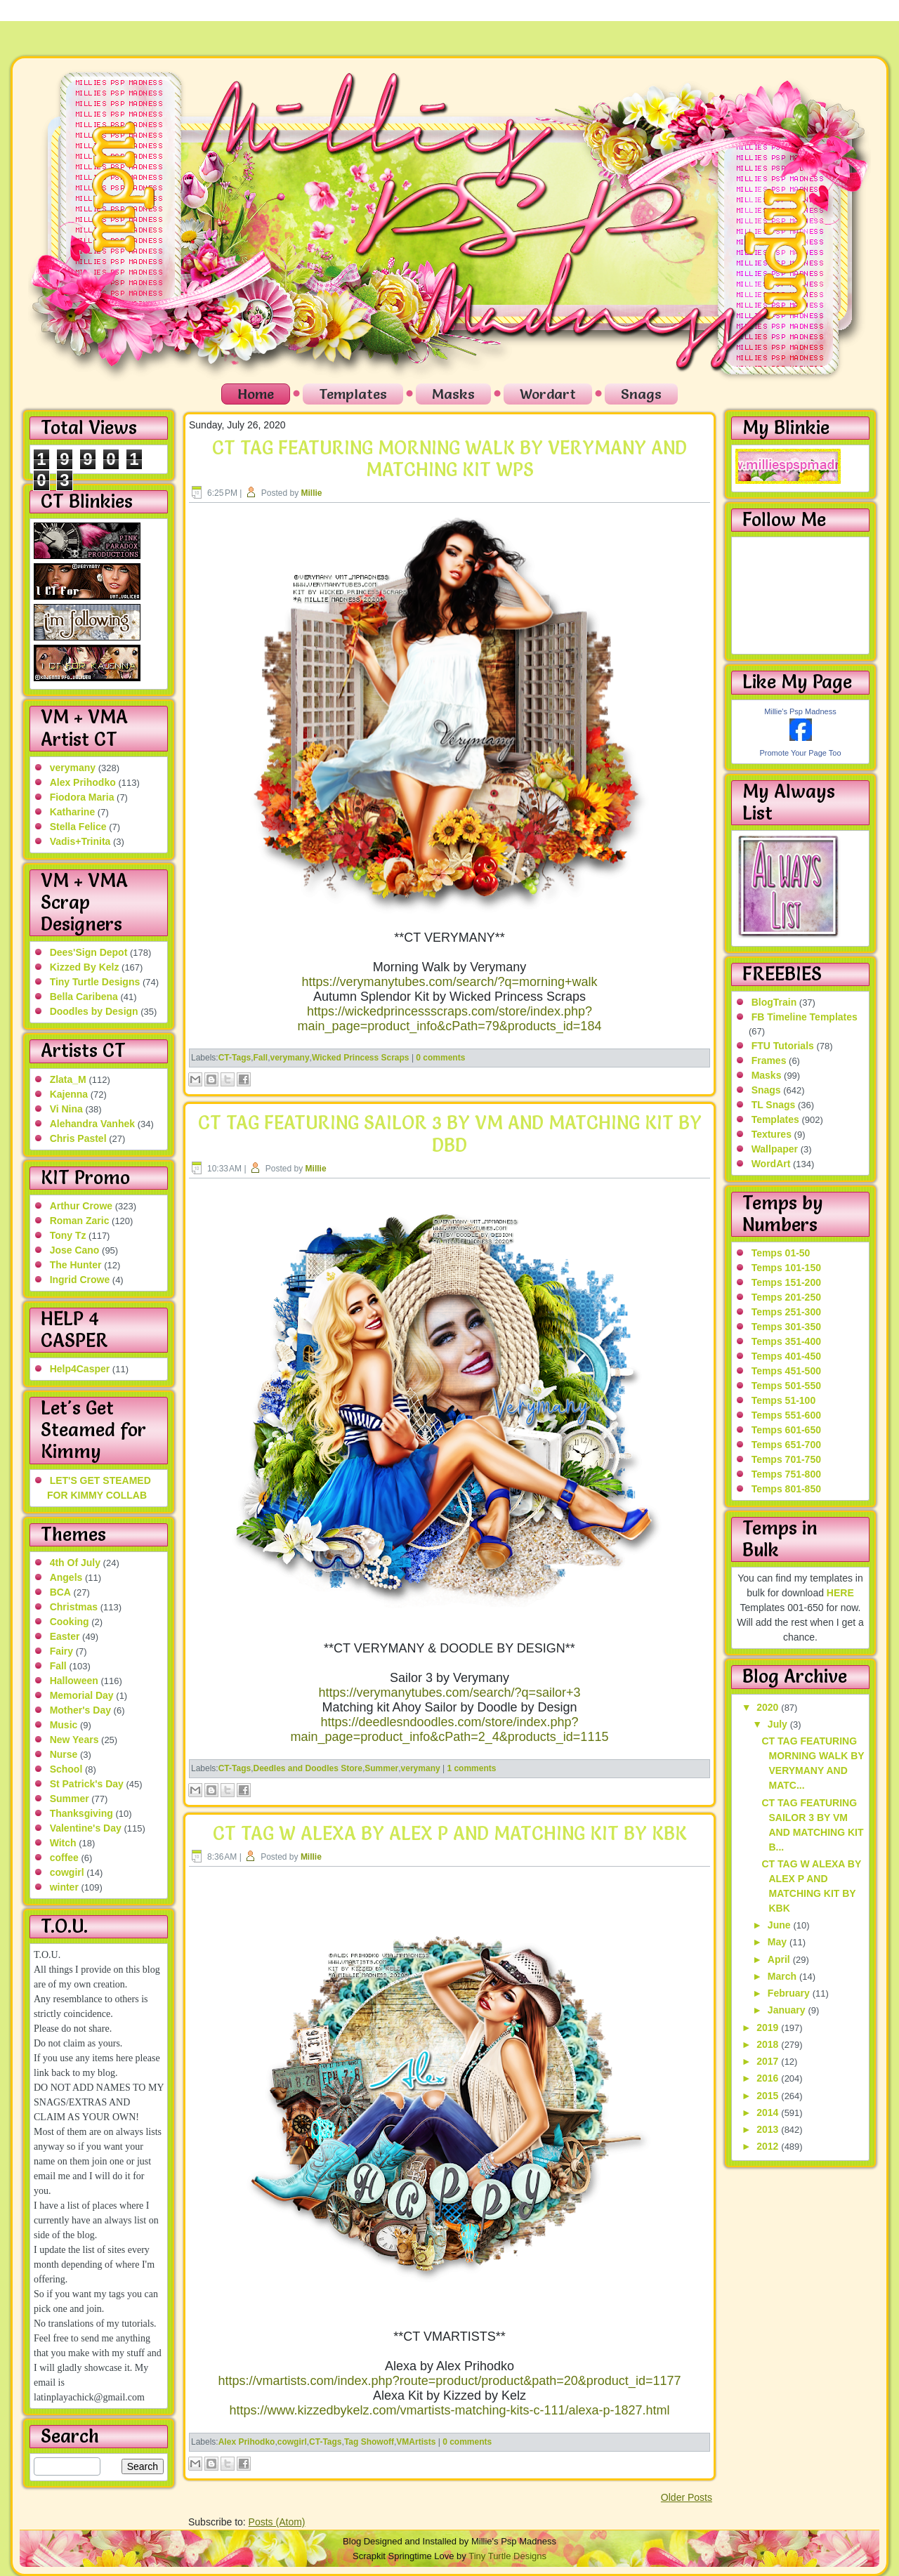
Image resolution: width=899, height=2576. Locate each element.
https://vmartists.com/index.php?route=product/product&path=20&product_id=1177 (449, 2381)
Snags (641, 394)
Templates (353, 394)
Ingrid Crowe (80, 1279)
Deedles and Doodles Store (308, 1768)
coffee (64, 1857)
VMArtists (415, 2442)
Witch (63, 1842)
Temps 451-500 (786, 1370)
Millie (311, 493)
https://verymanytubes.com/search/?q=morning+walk (449, 982)
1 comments (471, 1768)
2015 (768, 2095)
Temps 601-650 (786, 1429)
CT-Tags (234, 1058)
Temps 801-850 (786, 1488)
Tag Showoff (369, 2442)
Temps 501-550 (786, 1385)
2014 (768, 2112)
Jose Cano (75, 1250)
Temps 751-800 (786, 1474)
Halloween (74, 1680)
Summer (69, 1798)
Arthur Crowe (81, 1205)
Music (64, 1724)
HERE (840, 1592)
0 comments (440, 1058)
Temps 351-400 (786, 1341)
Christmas (74, 1606)
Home (255, 394)
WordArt (771, 1163)
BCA (60, 1592)
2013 (768, 2129)
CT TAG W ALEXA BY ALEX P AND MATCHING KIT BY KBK (450, 1833)
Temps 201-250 (786, 1297)
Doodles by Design (94, 1011)
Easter (65, 1636)
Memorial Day (82, 1695)
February (790, 1993)
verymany (73, 767)
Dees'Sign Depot (89, 952)
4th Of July (75, 1562)
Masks (453, 394)
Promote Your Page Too (800, 753)
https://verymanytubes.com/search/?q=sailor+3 (449, 1692)
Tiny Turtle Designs (95, 981)
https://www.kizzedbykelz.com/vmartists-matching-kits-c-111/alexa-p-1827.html (449, 2410)
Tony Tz (68, 1235)
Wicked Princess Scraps (360, 1058)
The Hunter (76, 1264)
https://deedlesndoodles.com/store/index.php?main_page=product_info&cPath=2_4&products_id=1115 (450, 1729)
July (779, 1724)
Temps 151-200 (786, 1282)
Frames (769, 1060)
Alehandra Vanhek (92, 1123)
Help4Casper (80, 1368)
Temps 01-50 (781, 1253)
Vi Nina (66, 1109)
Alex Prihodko (83, 782)
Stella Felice (78, 826)
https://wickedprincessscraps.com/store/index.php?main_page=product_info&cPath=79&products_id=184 (450, 1018)
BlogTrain (774, 1002)
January (788, 2010)
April (780, 1959)
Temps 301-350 (786, 1326)
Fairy (61, 1651)
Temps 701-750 (786, 1459)
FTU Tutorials (783, 1045)
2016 (768, 2078)
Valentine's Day (86, 1828)
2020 (768, 1707)
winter (64, 1887)
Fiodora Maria (82, 797)
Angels (66, 1577)
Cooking (69, 1621)
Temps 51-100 (784, 1400)
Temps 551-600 (786, 1415)
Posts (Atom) (277, 2522)
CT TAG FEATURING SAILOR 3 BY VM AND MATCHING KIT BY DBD (450, 1134)
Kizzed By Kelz (84, 967)
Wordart (548, 394)
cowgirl (67, 1872)
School (66, 1769)
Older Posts (686, 2497)
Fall (58, 1665)
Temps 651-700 (786, 1444)
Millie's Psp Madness (800, 711)
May (778, 1941)
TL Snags (774, 1104)
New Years (74, 1739)
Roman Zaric (80, 1220)
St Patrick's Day (87, 1783)
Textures (772, 1134)
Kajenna (69, 1094)
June (781, 1925)
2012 (768, 2146)
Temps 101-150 (786, 1267)
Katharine (73, 811)
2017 (768, 2061)
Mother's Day (80, 1710)
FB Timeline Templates (805, 1017)
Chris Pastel (78, 1138)
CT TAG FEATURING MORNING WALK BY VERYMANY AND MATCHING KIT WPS (449, 459)
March (783, 1976)
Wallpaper (775, 1149)
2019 (768, 2027)
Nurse (64, 1754)
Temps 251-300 (786, 1311)
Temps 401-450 (786, 1356)
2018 (768, 2044)
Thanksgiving (81, 1813)
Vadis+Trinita (80, 841)
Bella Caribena (84, 996)
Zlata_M (68, 1079)
